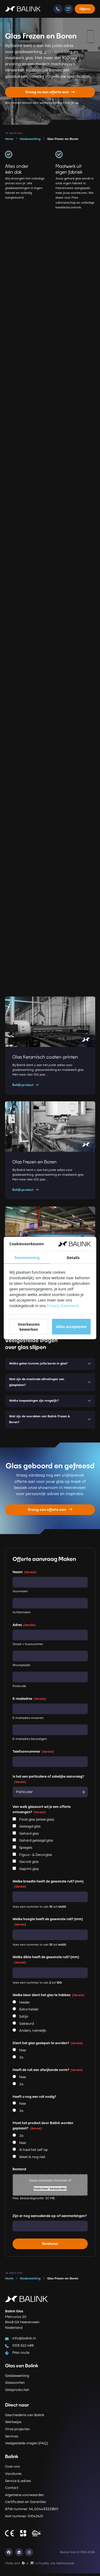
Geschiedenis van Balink (24, 2418)
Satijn (23, 2019)
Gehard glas (29, 1836)
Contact (11, 2490)
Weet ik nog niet (32, 2160)
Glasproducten (17, 2392)
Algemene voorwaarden (24, 2498)
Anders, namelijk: (33, 2033)
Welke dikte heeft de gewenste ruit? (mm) (46, 1962)
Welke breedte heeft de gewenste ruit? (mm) (48, 1886)
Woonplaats (21, 1668)
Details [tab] (73, 1257)
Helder (24, 2005)
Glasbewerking (17, 2378)
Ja (21, 2060)
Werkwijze (13, 2425)
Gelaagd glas (30, 1829)
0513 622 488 (22, 2348)
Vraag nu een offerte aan (50, 92)
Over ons (12, 2469)
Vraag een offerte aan (50, 1512)
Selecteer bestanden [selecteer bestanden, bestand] (50, 2191)
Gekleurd (26, 2026)
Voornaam (20, 1594)
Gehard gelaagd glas (36, 1843)
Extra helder (29, 2012)
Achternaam (22, 1615)
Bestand (19, 2172)
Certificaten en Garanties (25, 2504)
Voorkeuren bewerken (29, 1327)
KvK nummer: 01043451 (24, 2519)
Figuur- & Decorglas (35, 1857)
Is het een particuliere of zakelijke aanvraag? (48, 1782)
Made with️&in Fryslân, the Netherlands (39, 2566)
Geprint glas (29, 1871)
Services (11, 2439)
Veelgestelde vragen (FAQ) (26, 2446)
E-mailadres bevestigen (30, 1741)
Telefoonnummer (33, 1754)
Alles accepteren (71, 1326)
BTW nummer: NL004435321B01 (31, 2512)
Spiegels (25, 1850)
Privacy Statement (62, 1305)
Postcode (19, 1689)
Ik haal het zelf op (33, 2152)
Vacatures (13, 2476)
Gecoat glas (29, 1864)
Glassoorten (15, 2385)
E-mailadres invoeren (28, 1720)
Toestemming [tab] (26, 1257)
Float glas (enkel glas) (36, 1822)
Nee (22, 2053)
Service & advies (18, 2483)
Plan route (20, 2355)
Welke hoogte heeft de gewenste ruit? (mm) (48, 1924)
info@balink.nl (23, 2341)
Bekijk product (25, 1085)
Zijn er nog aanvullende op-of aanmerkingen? (50, 2218)
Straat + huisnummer (28, 1647)
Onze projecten (17, 2432)
